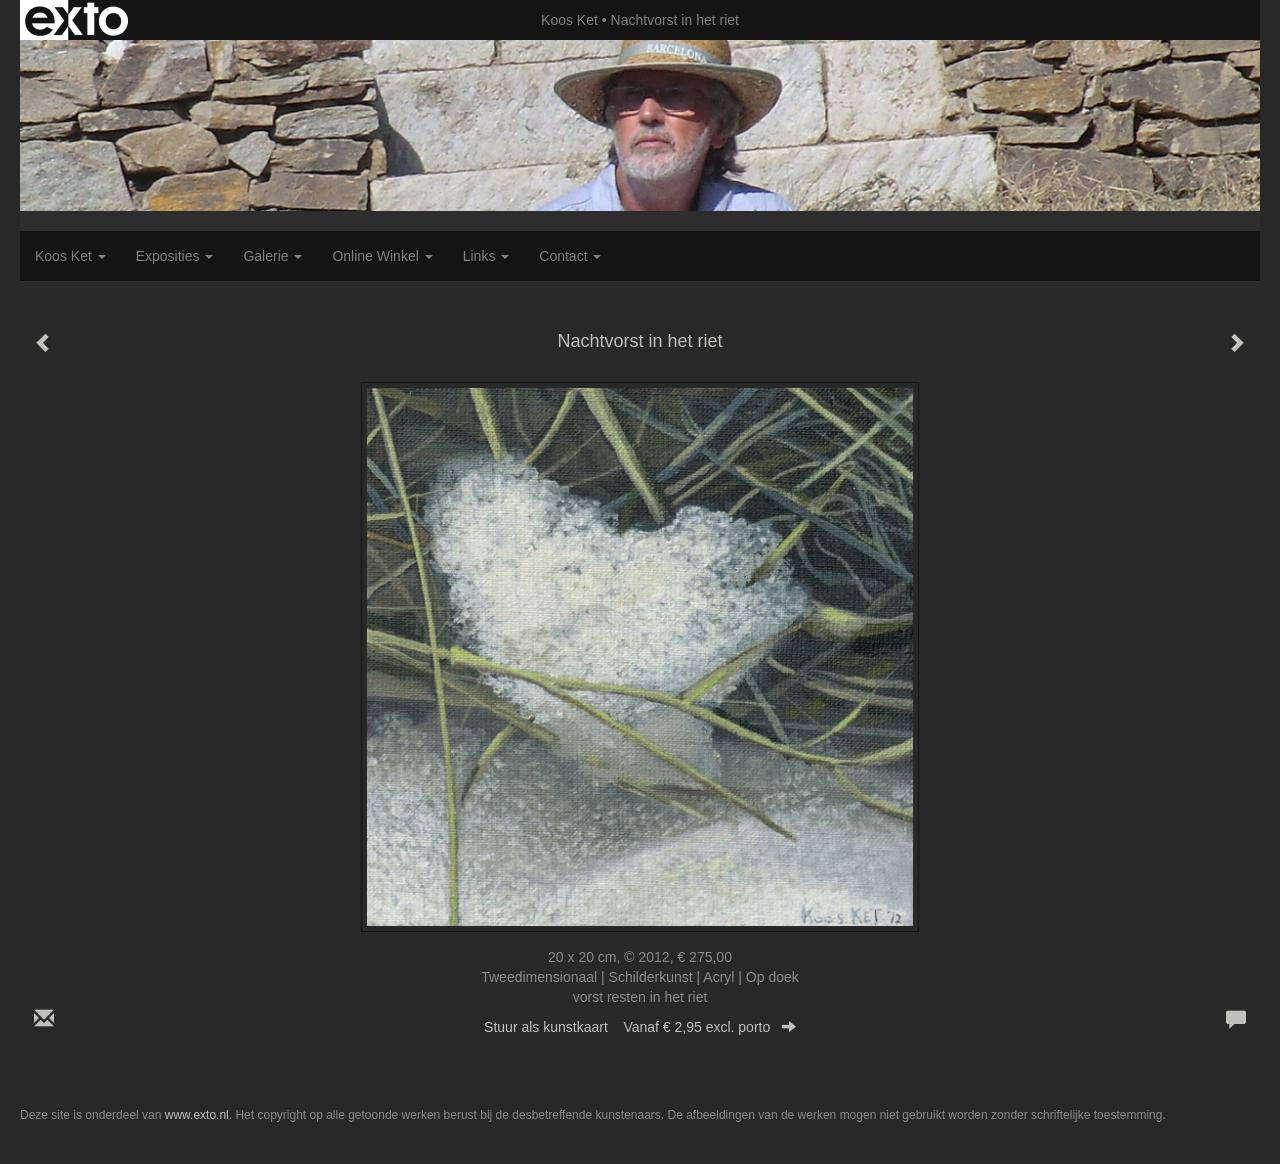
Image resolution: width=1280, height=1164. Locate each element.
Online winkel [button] (382, 256)
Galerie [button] (272, 256)
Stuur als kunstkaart (640, 1027)
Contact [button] (570, 256)
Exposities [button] (175, 256)
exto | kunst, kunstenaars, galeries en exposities (76, 20)
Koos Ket (569, 20)
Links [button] (486, 256)
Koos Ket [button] (70, 256)
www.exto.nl (197, 1115)
